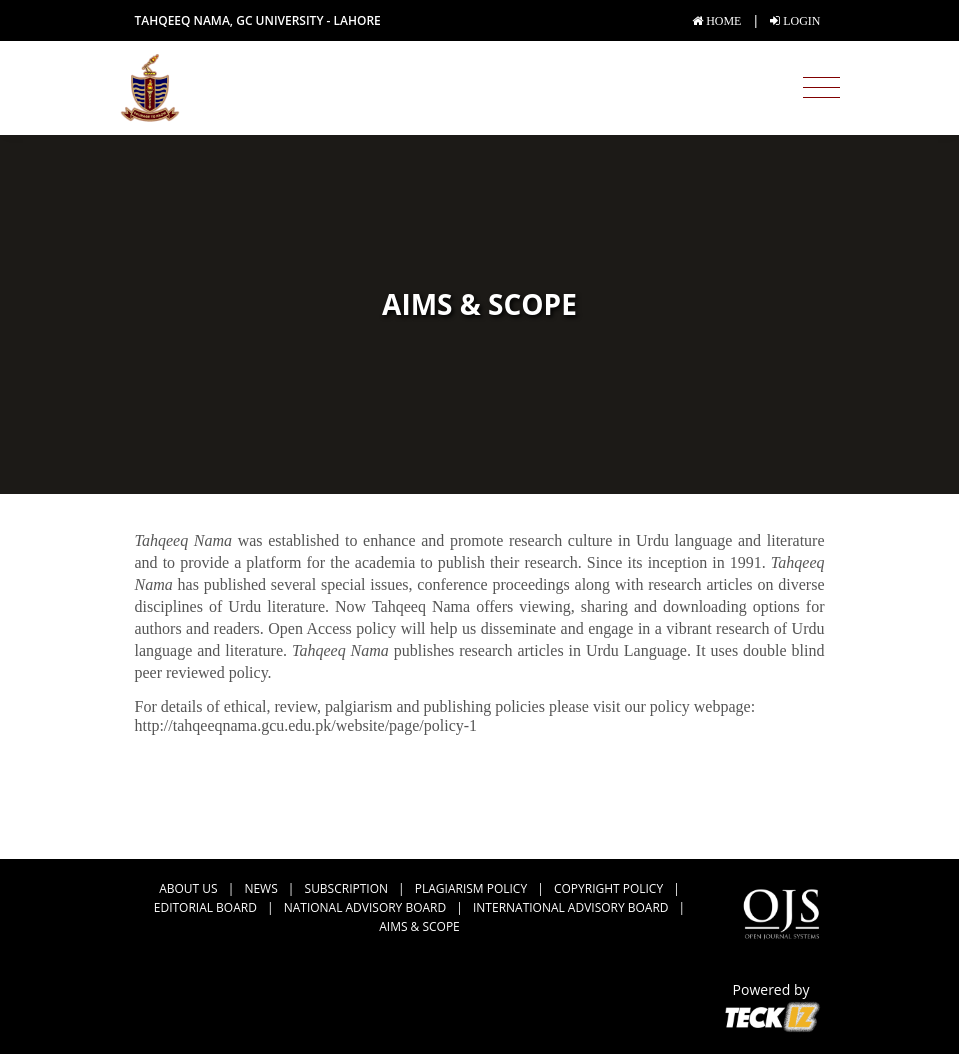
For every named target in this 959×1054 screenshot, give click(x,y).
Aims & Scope (419, 926)
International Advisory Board (570, 907)
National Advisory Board (365, 907)
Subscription (346, 888)
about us (188, 888)
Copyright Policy (608, 888)
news (260, 888)
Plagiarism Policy (471, 888)
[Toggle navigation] (821, 88)
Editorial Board (205, 907)
